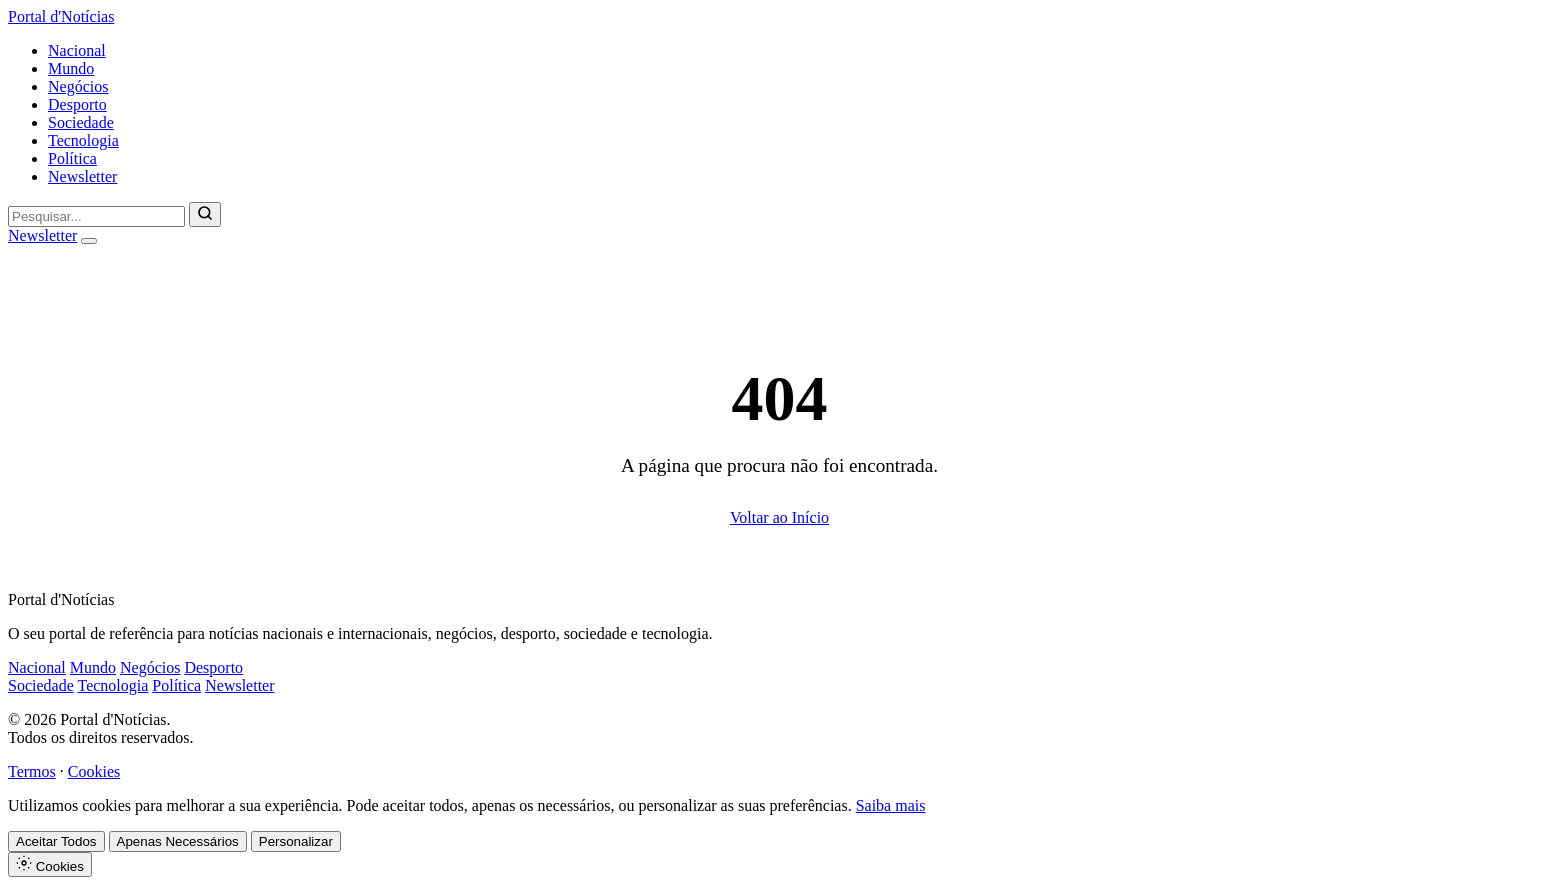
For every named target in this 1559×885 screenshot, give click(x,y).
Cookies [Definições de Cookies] (50, 864)
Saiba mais (891, 805)
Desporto (77, 104)
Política (72, 158)
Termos (32, 771)
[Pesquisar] (205, 214)
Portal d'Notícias (61, 16)
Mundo (71, 68)
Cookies (94, 771)
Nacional (77, 50)
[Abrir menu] (89, 241)
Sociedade (81, 122)
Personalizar (296, 841)
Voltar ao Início (779, 517)
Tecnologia (83, 140)
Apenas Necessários (178, 841)
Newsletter (82, 176)
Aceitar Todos (56, 841)
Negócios (78, 86)
